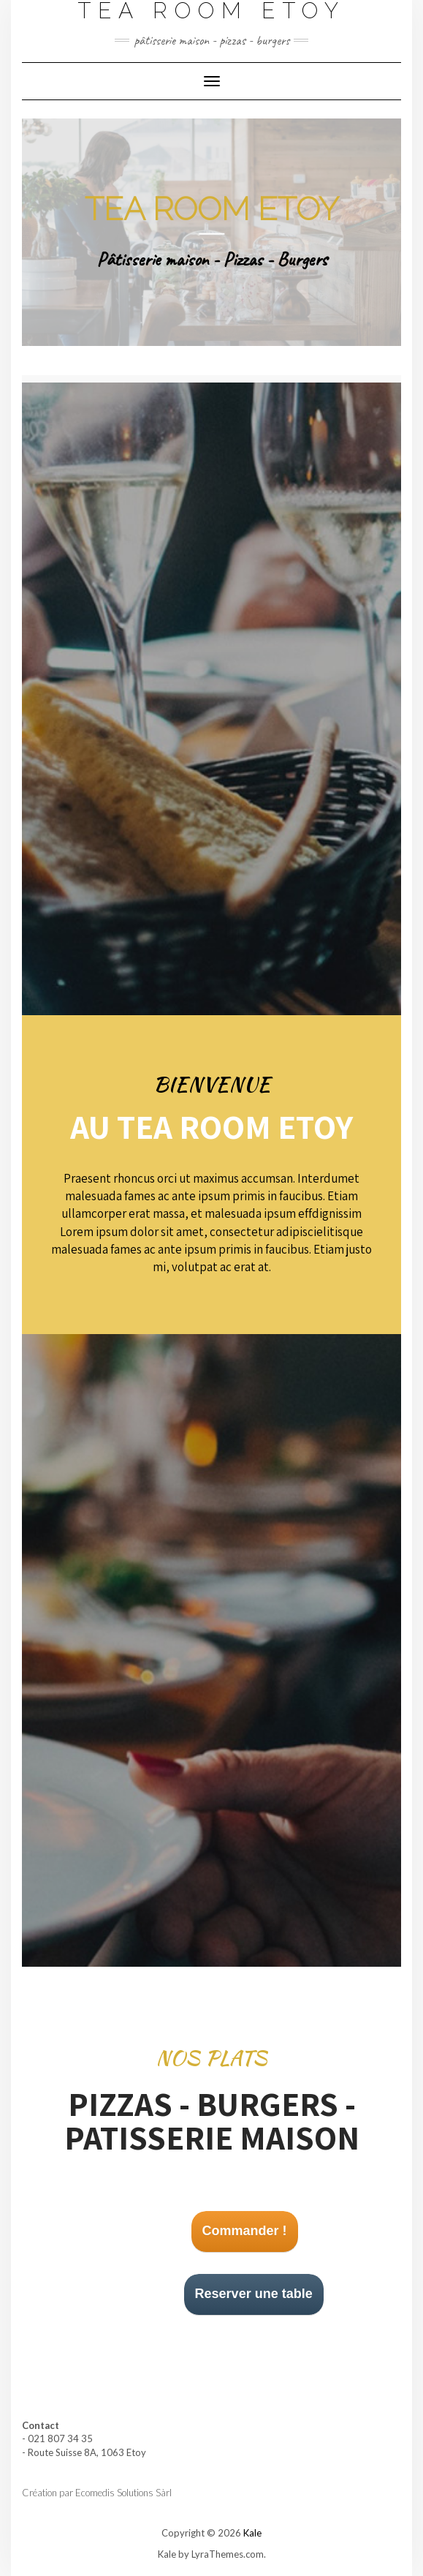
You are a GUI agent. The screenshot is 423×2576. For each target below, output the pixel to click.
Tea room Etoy (212, 208)
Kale (252, 2533)
